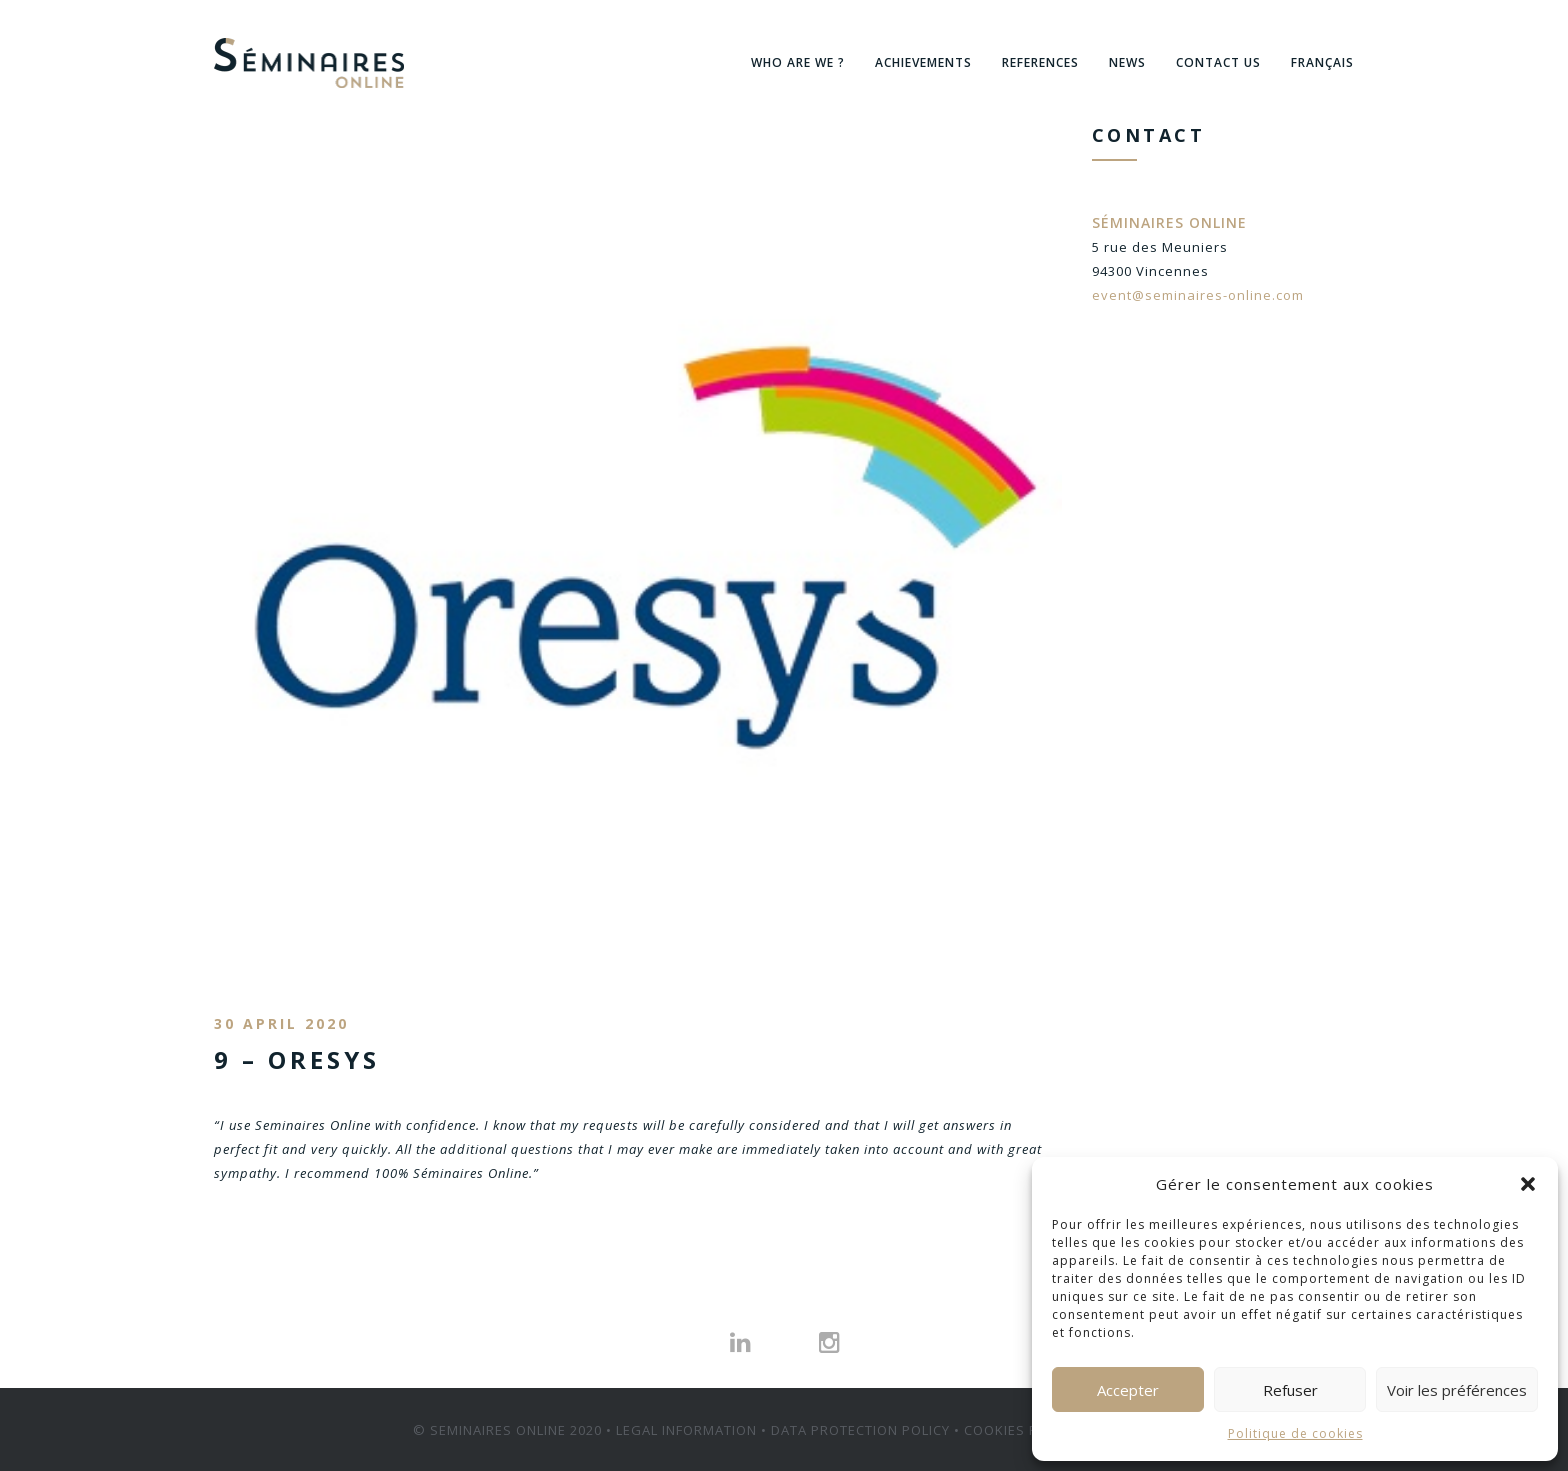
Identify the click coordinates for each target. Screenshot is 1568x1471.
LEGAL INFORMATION (686, 1429)
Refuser (1290, 1390)
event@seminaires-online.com (1198, 295)
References (1040, 62)
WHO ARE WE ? (798, 62)
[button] (1528, 1184)
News (1127, 62)
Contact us (1218, 62)
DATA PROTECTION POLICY (860, 1429)
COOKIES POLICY (1020, 1429)
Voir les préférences (1457, 1390)
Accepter (1128, 1390)
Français (1322, 62)
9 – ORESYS (297, 1059)
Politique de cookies (1295, 1433)
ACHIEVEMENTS (923, 62)
